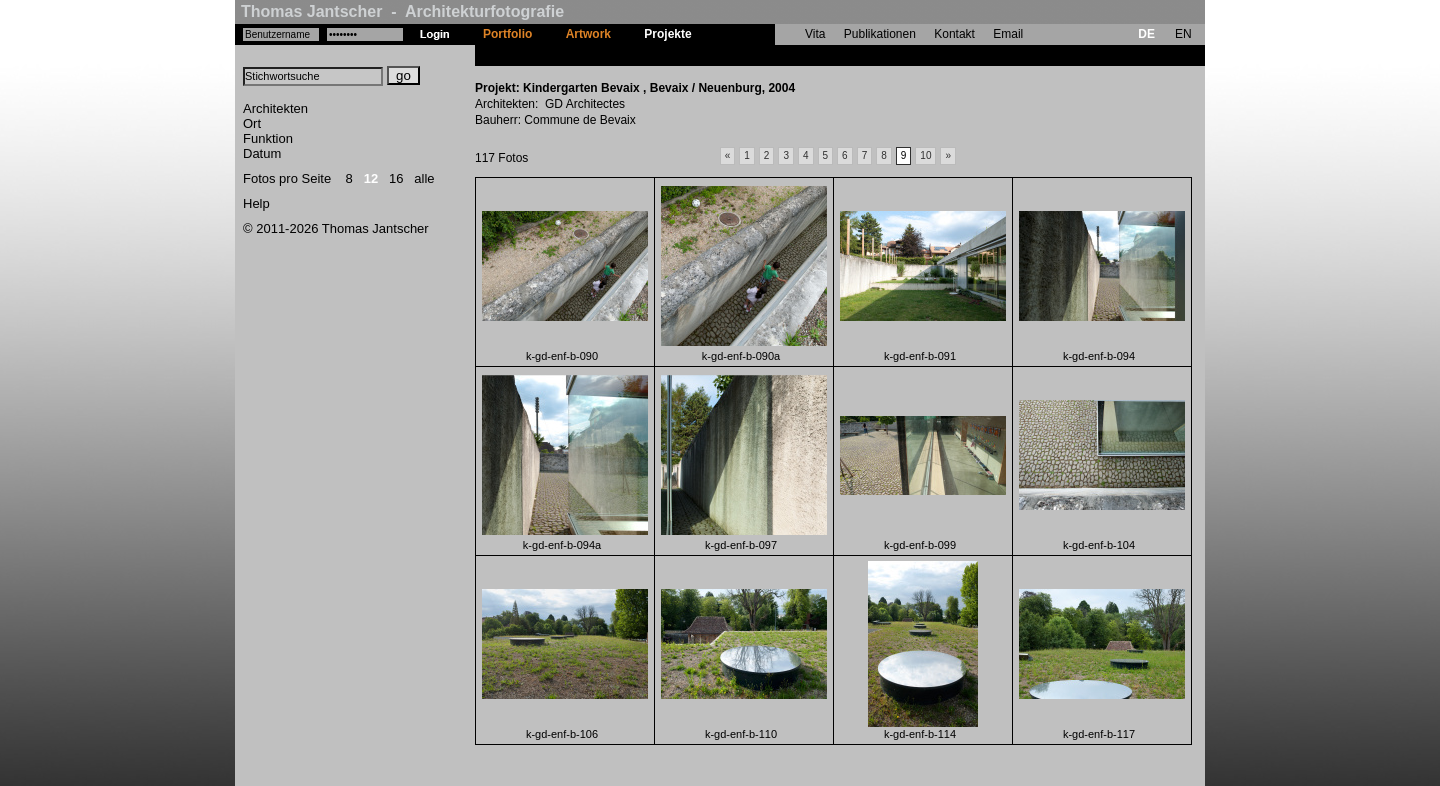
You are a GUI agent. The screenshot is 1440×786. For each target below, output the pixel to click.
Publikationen (880, 34)
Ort (252, 123)
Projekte (667, 34)
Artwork (588, 34)
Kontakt (954, 34)
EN (1183, 34)
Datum (262, 153)
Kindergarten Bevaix (766, 55)
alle (424, 178)
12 (371, 178)
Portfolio (507, 34)
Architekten (275, 108)
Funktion (268, 138)
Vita (815, 34)
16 (396, 178)
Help (256, 203)
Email (1008, 34)
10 (925, 155)
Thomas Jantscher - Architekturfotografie (402, 11)
